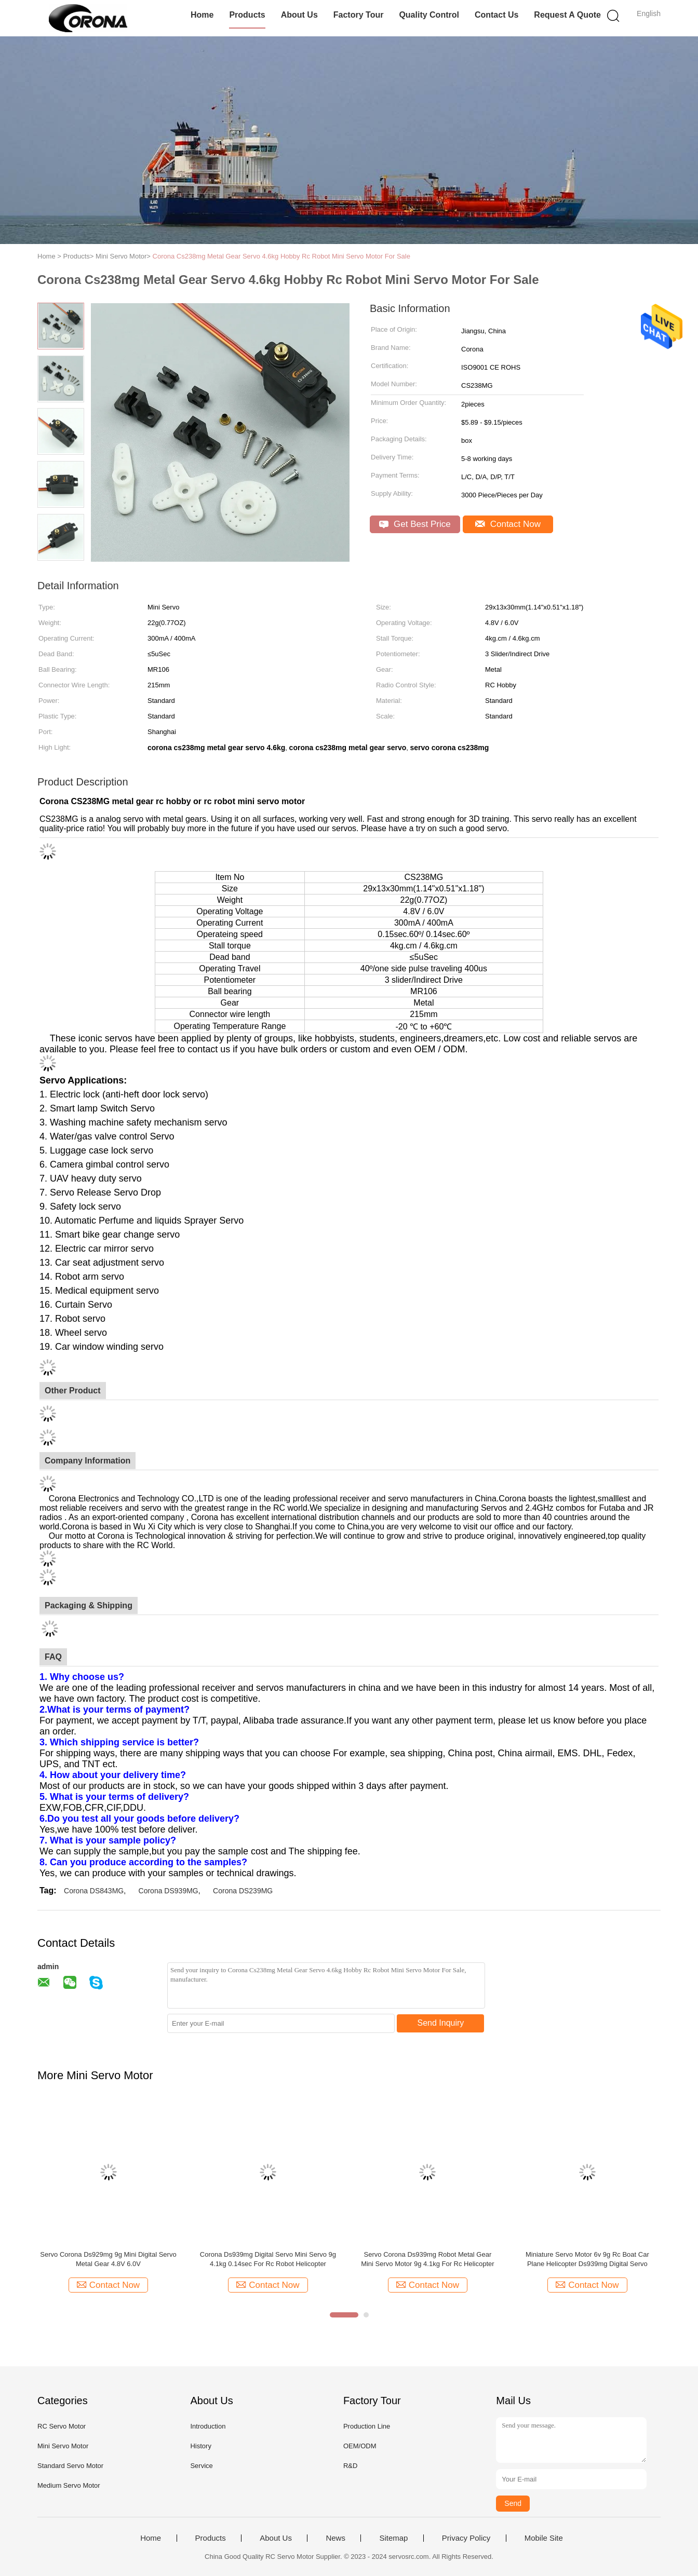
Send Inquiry (441, 2022)
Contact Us (496, 14)
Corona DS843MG (94, 1891)
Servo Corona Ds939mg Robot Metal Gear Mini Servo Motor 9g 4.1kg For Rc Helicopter (427, 2259)
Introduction (207, 2426)
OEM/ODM (360, 2446)
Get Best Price (414, 524)
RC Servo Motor (61, 2426)
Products (247, 14)
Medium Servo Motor (68, 2485)
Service (201, 2466)
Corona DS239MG (243, 1891)
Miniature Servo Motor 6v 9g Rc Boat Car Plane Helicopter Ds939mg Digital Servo (587, 2259)
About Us (299, 14)
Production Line (366, 2426)
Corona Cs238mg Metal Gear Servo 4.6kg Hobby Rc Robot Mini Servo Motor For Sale (281, 256)
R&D (350, 2466)
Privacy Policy (466, 2538)
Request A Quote (567, 14)
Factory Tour (358, 14)
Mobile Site (544, 2538)
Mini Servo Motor (62, 2446)
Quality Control (429, 14)
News (335, 2538)
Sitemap (393, 2538)
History (200, 2446)
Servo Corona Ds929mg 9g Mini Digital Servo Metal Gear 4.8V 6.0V (108, 2259)
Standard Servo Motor (70, 2466)
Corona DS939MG (168, 1891)
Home (202, 14)
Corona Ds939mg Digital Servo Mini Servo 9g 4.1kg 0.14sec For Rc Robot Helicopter (268, 2259)
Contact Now (508, 524)
